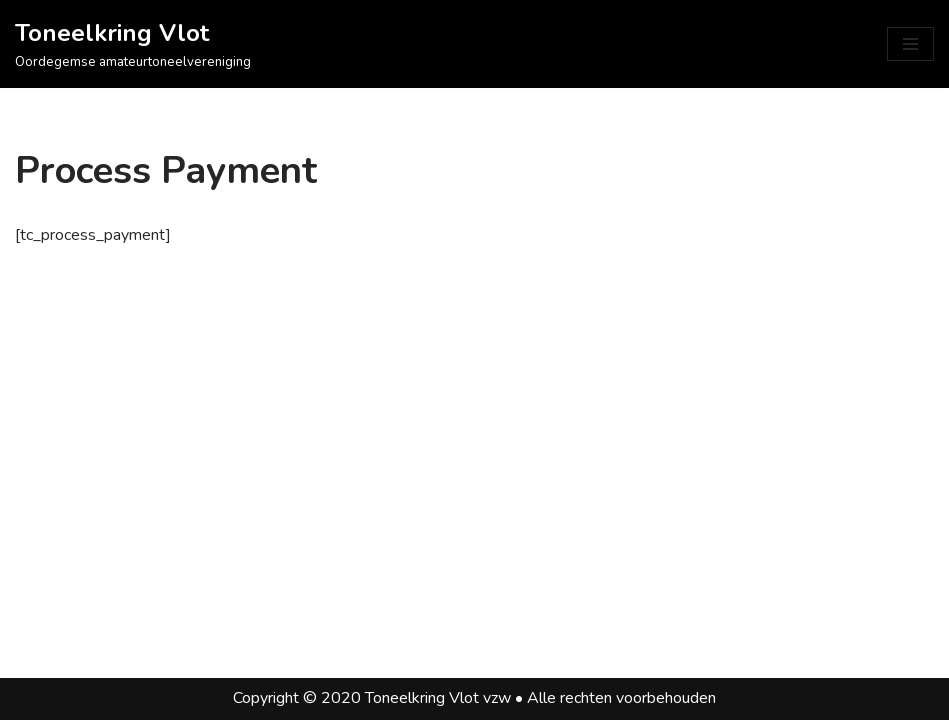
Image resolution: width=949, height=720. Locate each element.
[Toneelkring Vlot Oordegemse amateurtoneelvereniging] (133, 44)
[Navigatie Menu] (910, 44)
